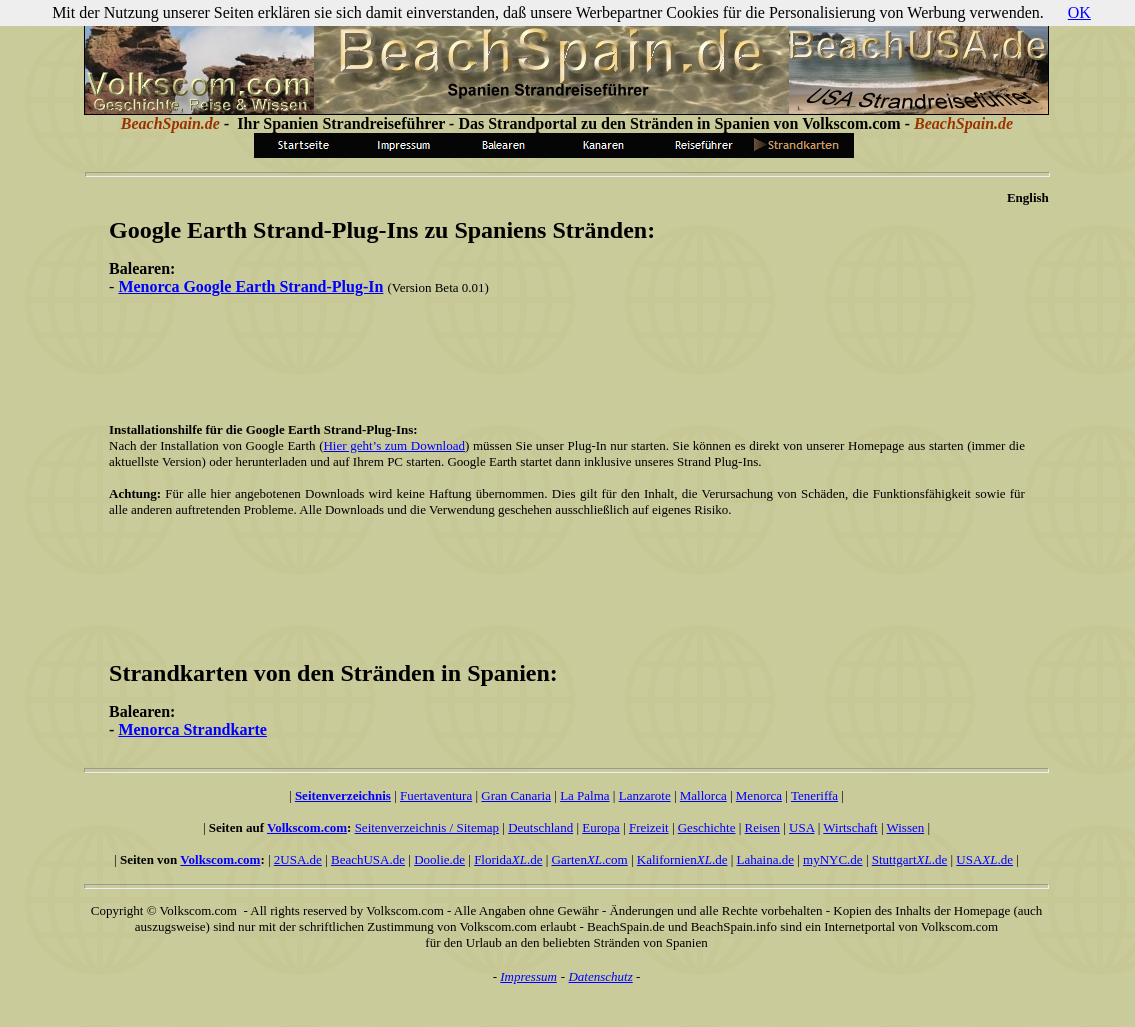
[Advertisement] (563, 357)
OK (1079, 12)
